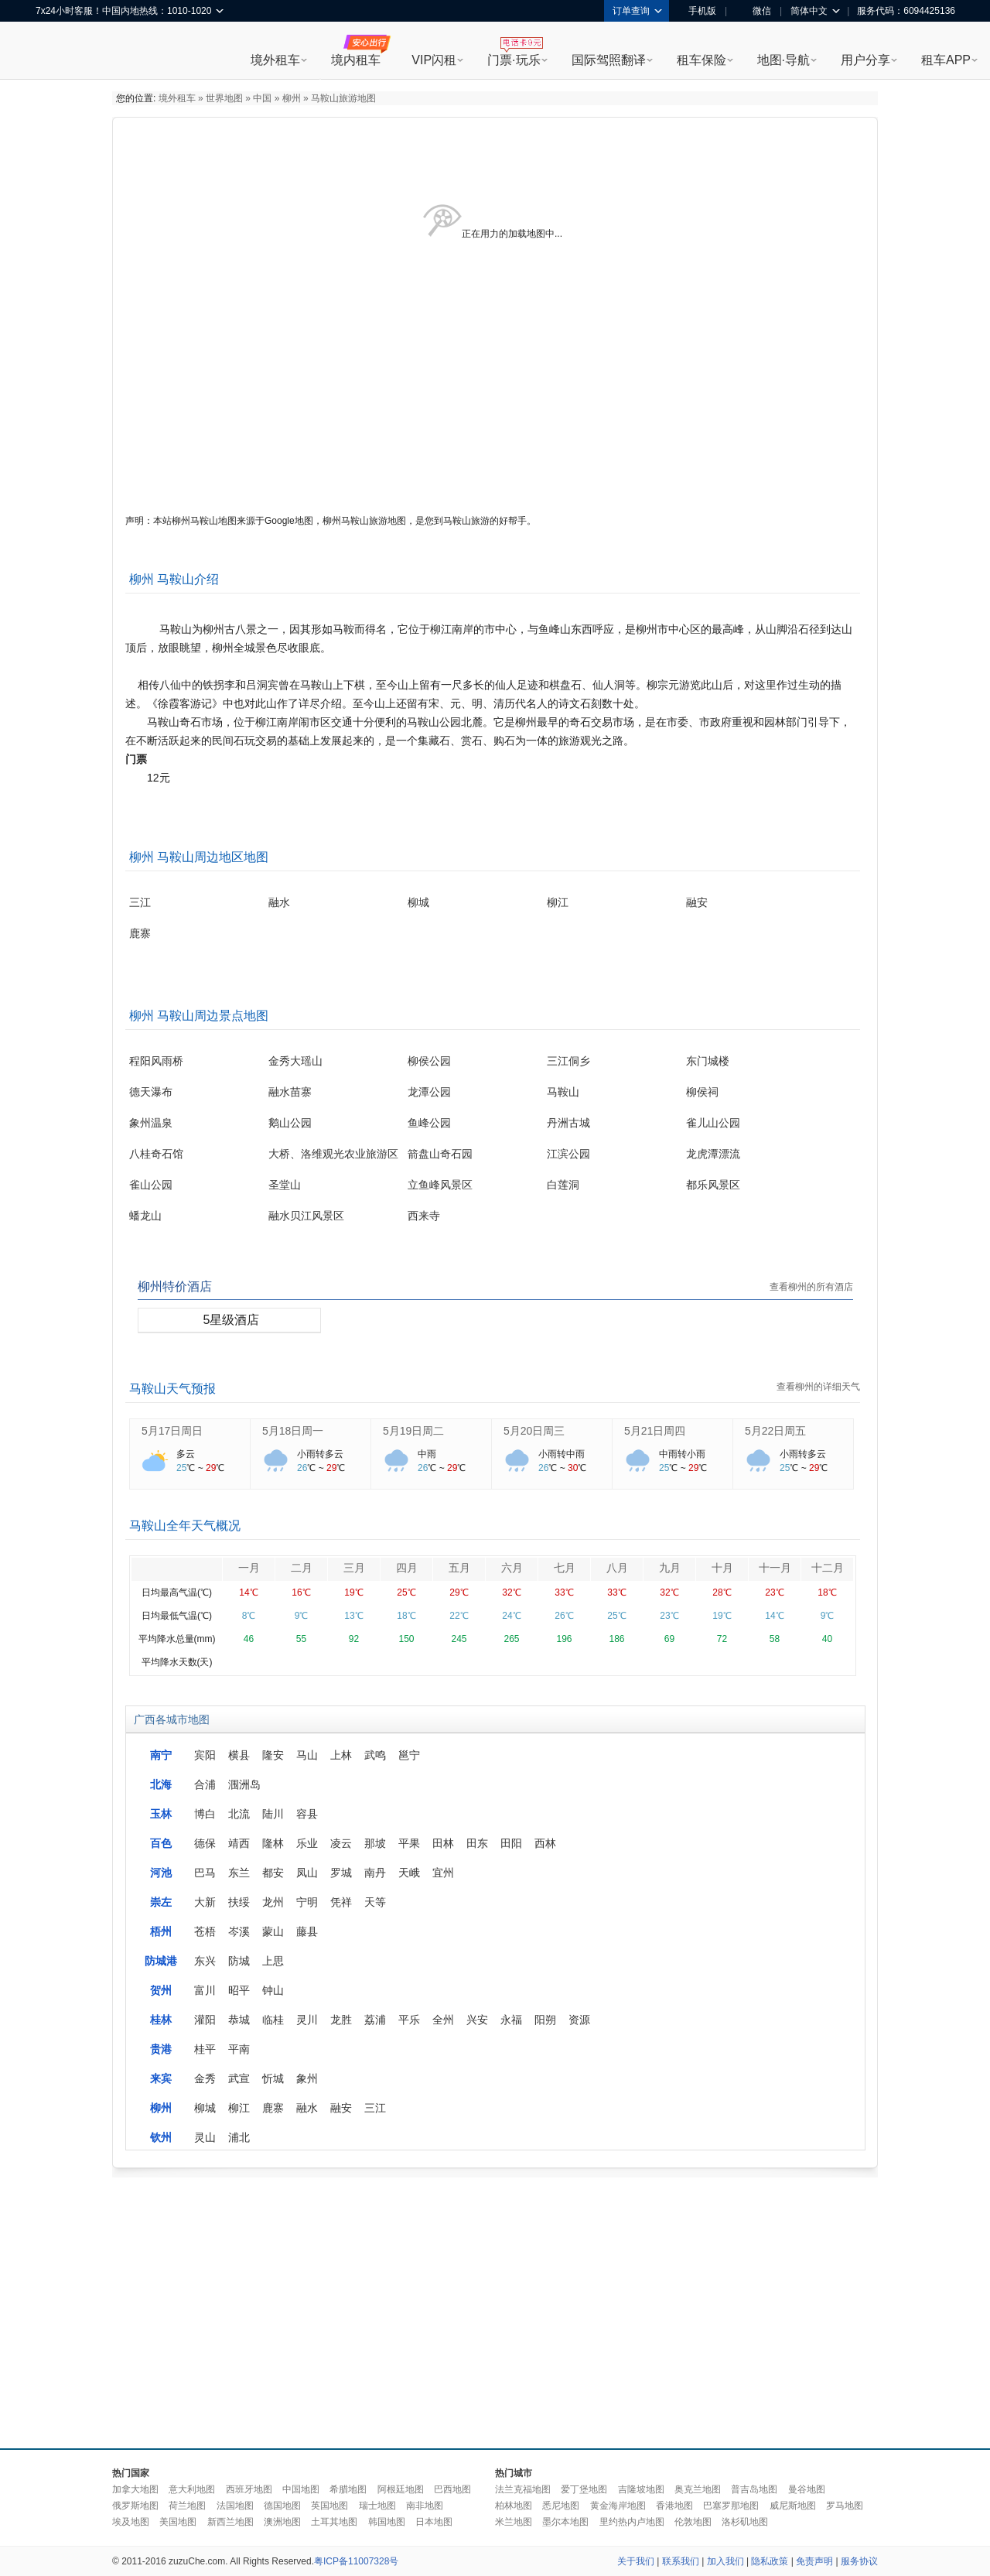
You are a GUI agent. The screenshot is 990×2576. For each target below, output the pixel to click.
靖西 (239, 1843)
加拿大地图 (135, 2489)
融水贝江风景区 (306, 1215)
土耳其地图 (334, 2521)
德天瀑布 (150, 1092)
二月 (301, 1568)
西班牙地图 (249, 2489)
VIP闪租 (433, 60)
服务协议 (859, 2561)
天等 (375, 1902)
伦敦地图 (693, 2521)
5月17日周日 (172, 1431)
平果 (409, 1843)
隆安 (273, 1755)
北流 (239, 1814)
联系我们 (680, 2561)
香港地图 (674, 2505)
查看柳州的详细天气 (818, 1386)
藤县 (307, 1931)
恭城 (239, 2019)
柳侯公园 (429, 1061)
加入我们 (725, 2561)
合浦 (205, 1784)
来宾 (161, 2078)
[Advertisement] (401, 2309)
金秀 (205, 2078)
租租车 (55, 51)
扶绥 (239, 1902)
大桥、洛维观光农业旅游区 (333, 1154)
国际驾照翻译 (609, 60)
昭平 (239, 1990)
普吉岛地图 (754, 2489)
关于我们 (635, 2561)
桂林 (161, 2019)
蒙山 (273, 1931)
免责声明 (814, 2561)
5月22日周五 (775, 1431)
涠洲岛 (244, 1784)
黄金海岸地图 (618, 2505)
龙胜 (341, 2019)
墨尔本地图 (565, 2521)
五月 (459, 1568)
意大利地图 (192, 2489)
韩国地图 (386, 2521)
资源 (579, 2019)
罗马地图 (844, 2505)
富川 (205, 1990)
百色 (161, 1843)
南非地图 (424, 2505)
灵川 (307, 2019)
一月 (249, 1568)
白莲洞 (563, 1185)
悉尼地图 (560, 2505)
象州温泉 (150, 1123)
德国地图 (282, 2505)
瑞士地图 (377, 2505)
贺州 (161, 1990)
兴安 (477, 2019)
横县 (239, 1755)
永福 (511, 2019)
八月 (617, 1568)
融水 (279, 902)
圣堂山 (284, 1185)
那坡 (375, 1843)
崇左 (161, 1902)
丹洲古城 (568, 1123)
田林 (443, 1843)
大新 (205, 1902)
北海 (161, 1784)
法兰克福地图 (523, 2489)
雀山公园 (150, 1185)
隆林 (273, 1843)
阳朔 (545, 2019)
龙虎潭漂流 (713, 1154)
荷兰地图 (187, 2505)
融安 (697, 902)
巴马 (205, 1872)
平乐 (409, 2019)
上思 (273, 1961)
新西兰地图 (230, 2521)
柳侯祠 (702, 1092)
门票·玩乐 (513, 60)
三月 (354, 1568)
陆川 (273, 1814)
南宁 (161, 1755)
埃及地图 (130, 2521)
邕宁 (409, 1755)
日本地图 (433, 2521)
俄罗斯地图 (135, 2505)
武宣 (239, 2078)
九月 (670, 1568)
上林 (341, 1755)
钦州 (161, 2137)
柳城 (418, 902)
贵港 (161, 2049)
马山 (307, 1755)
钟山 (273, 1990)
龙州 (273, 1902)
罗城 (341, 1872)
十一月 (775, 1568)
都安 (273, 1872)
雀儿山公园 (713, 1123)
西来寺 (424, 1215)
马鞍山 (563, 1092)
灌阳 (205, 2019)
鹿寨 (140, 933)
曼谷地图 (806, 2489)
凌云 (341, 1843)
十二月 (827, 1568)
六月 (512, 1568)
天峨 (409, 1872)
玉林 (161, 1814)
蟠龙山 (145, 1215)
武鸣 (375, 1755)
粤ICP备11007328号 (356, 2561)
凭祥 (341, 1902)
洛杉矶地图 (745, 2521)
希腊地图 (348, 2489)
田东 (477, 1843)
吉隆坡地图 (641, 2489)
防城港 (161, 1961)
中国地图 (300, 2489)
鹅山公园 (290, 1123)
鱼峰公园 (429, 1123)
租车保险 (701, 60)
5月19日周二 (413, 1431)
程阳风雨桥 (156, 1061)
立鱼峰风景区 (440, 1185)
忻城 (273, 2078)
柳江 (557, 902)
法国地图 (235, 2505)
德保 (205, 1843)
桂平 (205, 2049)
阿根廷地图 (400, 2489)
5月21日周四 (654, 1431)
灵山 (205, 2137)
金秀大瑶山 (295, 1061)
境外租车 (275, 60)
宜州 (443, 1872)
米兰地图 (513, 2521)
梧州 (161, 1931)
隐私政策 (769, 2561)
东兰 (239, 1872)
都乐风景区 (713, 1185)
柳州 (291, 98)
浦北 (239, 2137)
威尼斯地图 (793, 2505)
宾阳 (205, 1755)
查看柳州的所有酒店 (811, 1286)
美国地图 (177, 2521)
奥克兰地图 (697, 2489)
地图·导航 (783, 60)
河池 (161, 1872)
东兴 (205, 1961)
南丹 (375, 1872)
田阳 (511, 1843)
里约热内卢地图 (631, 2521)
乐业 (307, 1843)
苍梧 (205, 1931)
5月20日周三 (534, 1431)
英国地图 (329, 2505)
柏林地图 (513, 2505)
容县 (307, 1814)
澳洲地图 (282, 2521)
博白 (205, 1814)
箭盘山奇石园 (440, 1154)
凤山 (307, 1872)
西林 (545, 1843)
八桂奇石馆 (156, 1154)
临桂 (273, 2019)
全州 (443, 2019)
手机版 (697, 10)
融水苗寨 (290, 1092)
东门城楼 (707, 1061)
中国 (262, 98)
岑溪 (239, 1931)
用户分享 (865, 60)
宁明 (307, 1902)
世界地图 (224, 98)
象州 (307, 2078)
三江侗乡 (568, 1061)
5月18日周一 (292, 1431)
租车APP (946, 60)
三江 (140, 902)
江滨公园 (568, 1154)
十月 (722, 1568)
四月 (407, 1568)
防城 (239, 1961)
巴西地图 (452, 2489)
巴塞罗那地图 (731, 2505)
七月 (564, 1568)
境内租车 (356, 60)
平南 (239, 2049)
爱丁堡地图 (584, 2489)
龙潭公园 (429, 1092)
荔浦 (375, 2019)
